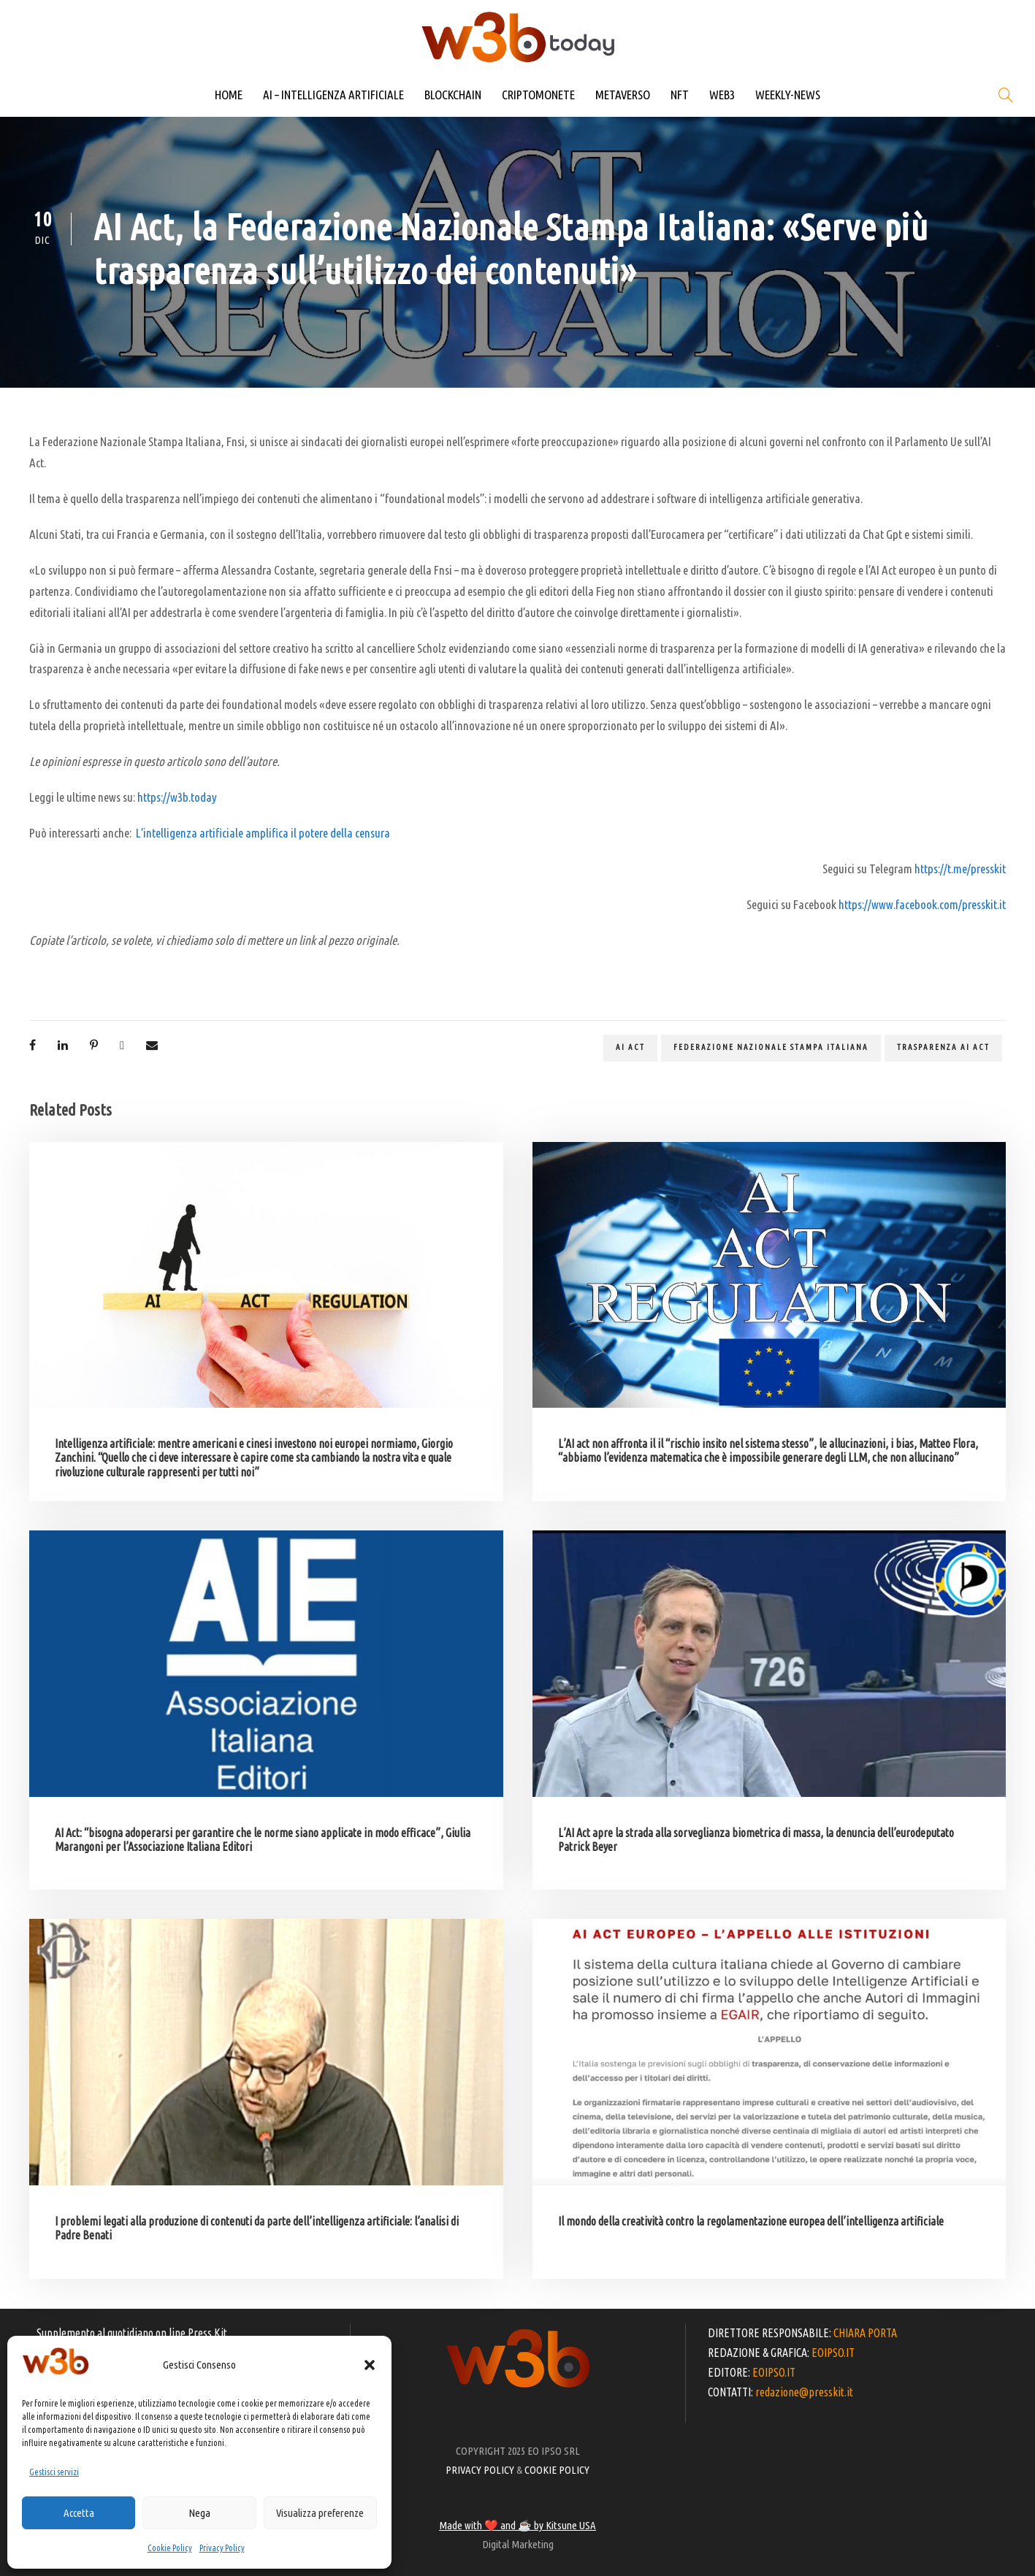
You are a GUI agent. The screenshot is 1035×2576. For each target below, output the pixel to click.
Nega (199, 2513)
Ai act (630, 1047)
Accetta (79, 2513)
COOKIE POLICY (556, 2470)
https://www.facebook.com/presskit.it (922, 904)
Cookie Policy (170, 2548)
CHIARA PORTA (865, 2332)
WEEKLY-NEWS (787, 94)
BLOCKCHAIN (452, 94)
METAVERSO (622, 94)
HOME (228, 94)
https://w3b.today (177, 797)
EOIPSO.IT (833, 2352)
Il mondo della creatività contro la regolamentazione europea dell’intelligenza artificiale (751, 2221)
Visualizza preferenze (320, 2513)
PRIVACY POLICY (480, 2470)
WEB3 (722, 94)
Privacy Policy (222, 2548)
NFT (680, 94)
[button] (369, 2365)
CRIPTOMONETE (538, 94)
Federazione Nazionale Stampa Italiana (770, 1047)
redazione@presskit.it (804, 2392)
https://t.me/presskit (960, 868)
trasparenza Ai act (943, 1047)
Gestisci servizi (54, 2472)
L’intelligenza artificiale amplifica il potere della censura (263, 833)
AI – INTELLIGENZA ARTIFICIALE (333, 94)
